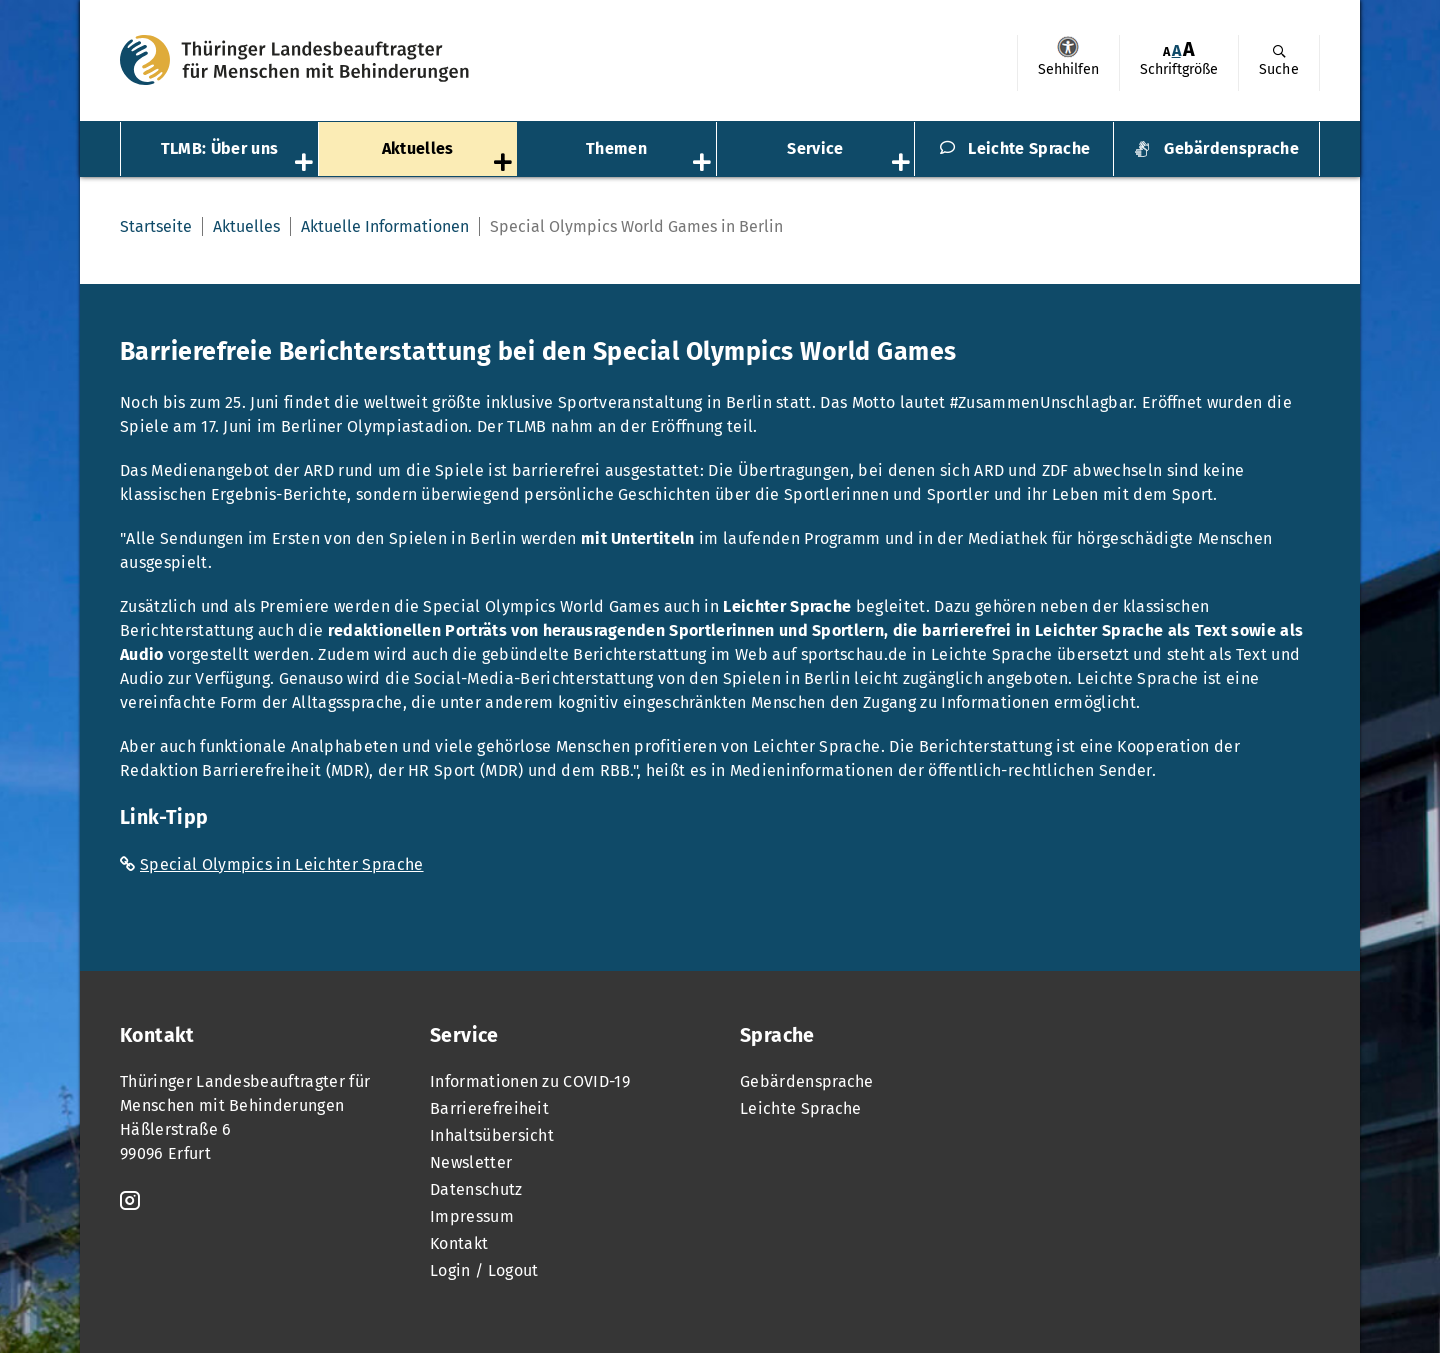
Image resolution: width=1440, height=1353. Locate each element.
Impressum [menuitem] (472, 1216)
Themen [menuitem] (616, 148)
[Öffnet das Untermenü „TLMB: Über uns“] (306, 164)
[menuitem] (1068, 63)
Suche (1279, 69)
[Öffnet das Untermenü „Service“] (903, 164)
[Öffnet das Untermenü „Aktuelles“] (505, 164)
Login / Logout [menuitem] (484, 1270)
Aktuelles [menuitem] (418, 148)
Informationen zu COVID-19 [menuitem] (530, 1081)
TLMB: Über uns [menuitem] (219, 148)
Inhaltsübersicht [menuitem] (492, 1135)
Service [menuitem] (815, 148)
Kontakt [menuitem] (459, 1243)
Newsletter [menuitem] (471, 1162)
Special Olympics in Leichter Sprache (282, 864)
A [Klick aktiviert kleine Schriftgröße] (1166, 51)
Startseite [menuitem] (156, 226)
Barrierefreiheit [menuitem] (489, 1108)
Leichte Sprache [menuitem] (1029, 148)
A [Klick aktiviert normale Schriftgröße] (1176, 50)
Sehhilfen (1068, 47)
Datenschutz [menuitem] (476, 1189)
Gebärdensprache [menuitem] (1231, 148)
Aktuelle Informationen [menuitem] (385, 226)
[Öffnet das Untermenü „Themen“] (704, 164)
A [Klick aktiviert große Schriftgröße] (1189, 49)
